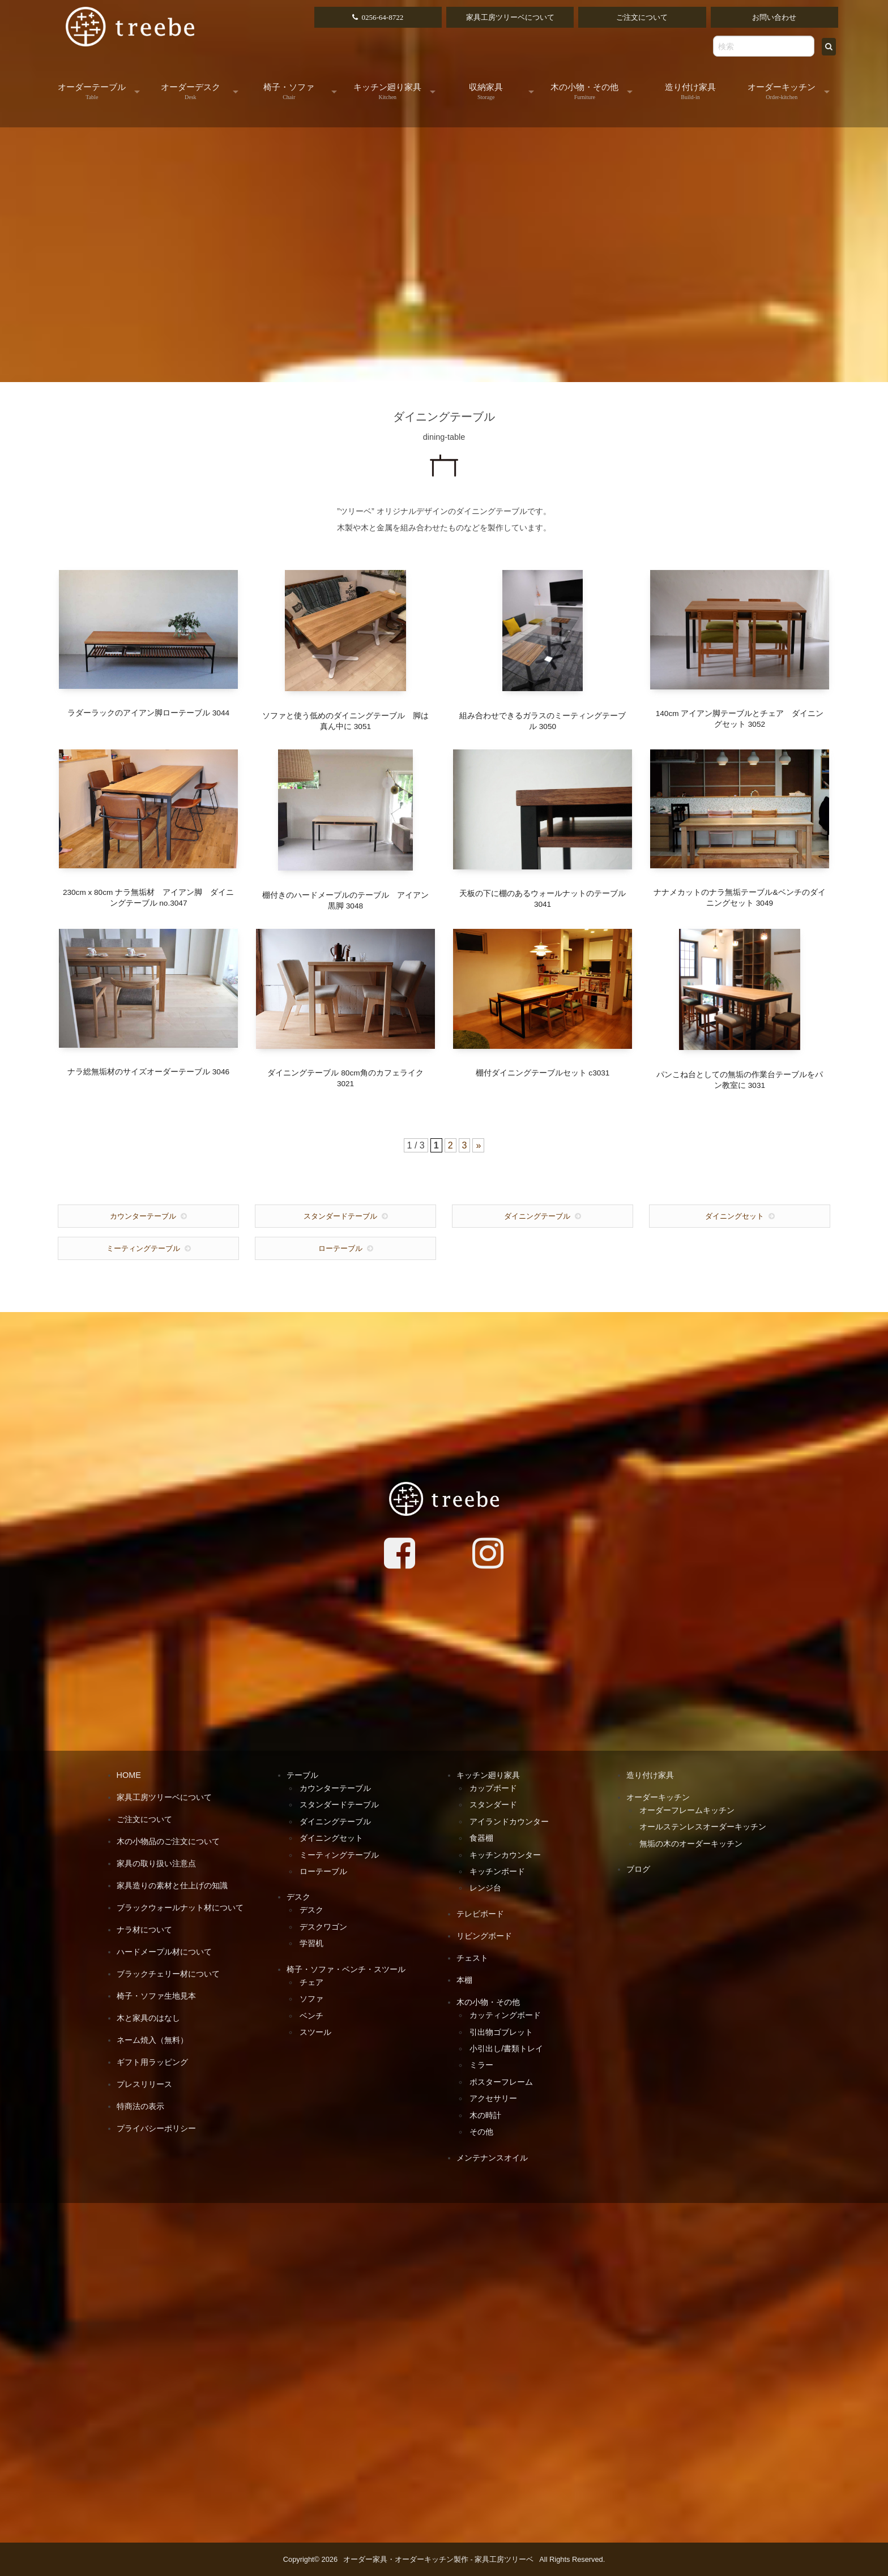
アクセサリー (493, 2098)
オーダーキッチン (782, 91)
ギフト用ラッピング (152, 2062)
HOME (129, 1775)
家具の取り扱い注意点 (156, 1863)
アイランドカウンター (509, 1821)
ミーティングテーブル (143, 1248)
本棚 (464, 1979)
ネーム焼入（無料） (152, 2039)
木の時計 (485, 2115)
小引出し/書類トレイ (506, 2048)
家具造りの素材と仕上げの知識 (172, 1885)
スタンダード (493, 1804)
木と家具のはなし (148, 2017)
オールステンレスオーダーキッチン (702, 1826)
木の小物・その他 (584, 91)
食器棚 (481, 1837)
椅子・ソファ (288, 91)
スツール (315, 2032)
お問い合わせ (774, 17)
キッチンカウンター (505, 1854)
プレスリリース (144, 2084)
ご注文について (642, 17)
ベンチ (311, 2015)
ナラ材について (144, 1929)
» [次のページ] (478, 1145)
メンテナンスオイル (492, 2157)
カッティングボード (505, 2015)
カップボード (493, 1788)
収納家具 (486, 91)
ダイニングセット (734, 1216)
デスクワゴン (323, 1926)
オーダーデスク (190, 91)
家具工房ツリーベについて (510, 17)
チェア (311, 1982)
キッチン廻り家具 (387, 91)
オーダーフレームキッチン (687, 1810)
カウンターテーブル (143, 1216)
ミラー (481, 2064)
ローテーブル (340, 1248)
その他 (481, 2131)
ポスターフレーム (501, 2081)
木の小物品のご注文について (168, 1841)
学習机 (311, 1943)
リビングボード (484, 1935)
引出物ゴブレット (501, 2032)
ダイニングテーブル (537, 1216)
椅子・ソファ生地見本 (156, 1995)
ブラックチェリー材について (168, 1973)
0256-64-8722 (382, 17)
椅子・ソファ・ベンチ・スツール (346, 1969)
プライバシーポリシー (156, 2128)
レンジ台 (485, 1887)
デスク (298, 1896)
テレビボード (480, 1913)
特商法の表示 (140, 2106)
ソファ (311, 1998)
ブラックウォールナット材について (180, 1907)
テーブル (302, 1775)
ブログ (638, 1869)
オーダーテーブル (92, 91)
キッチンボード (497, 1871)
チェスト (472, 1957)
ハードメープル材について (164, 1951)
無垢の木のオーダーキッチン (690, 1843)
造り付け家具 (690, 91)
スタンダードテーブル (340, 1216)
